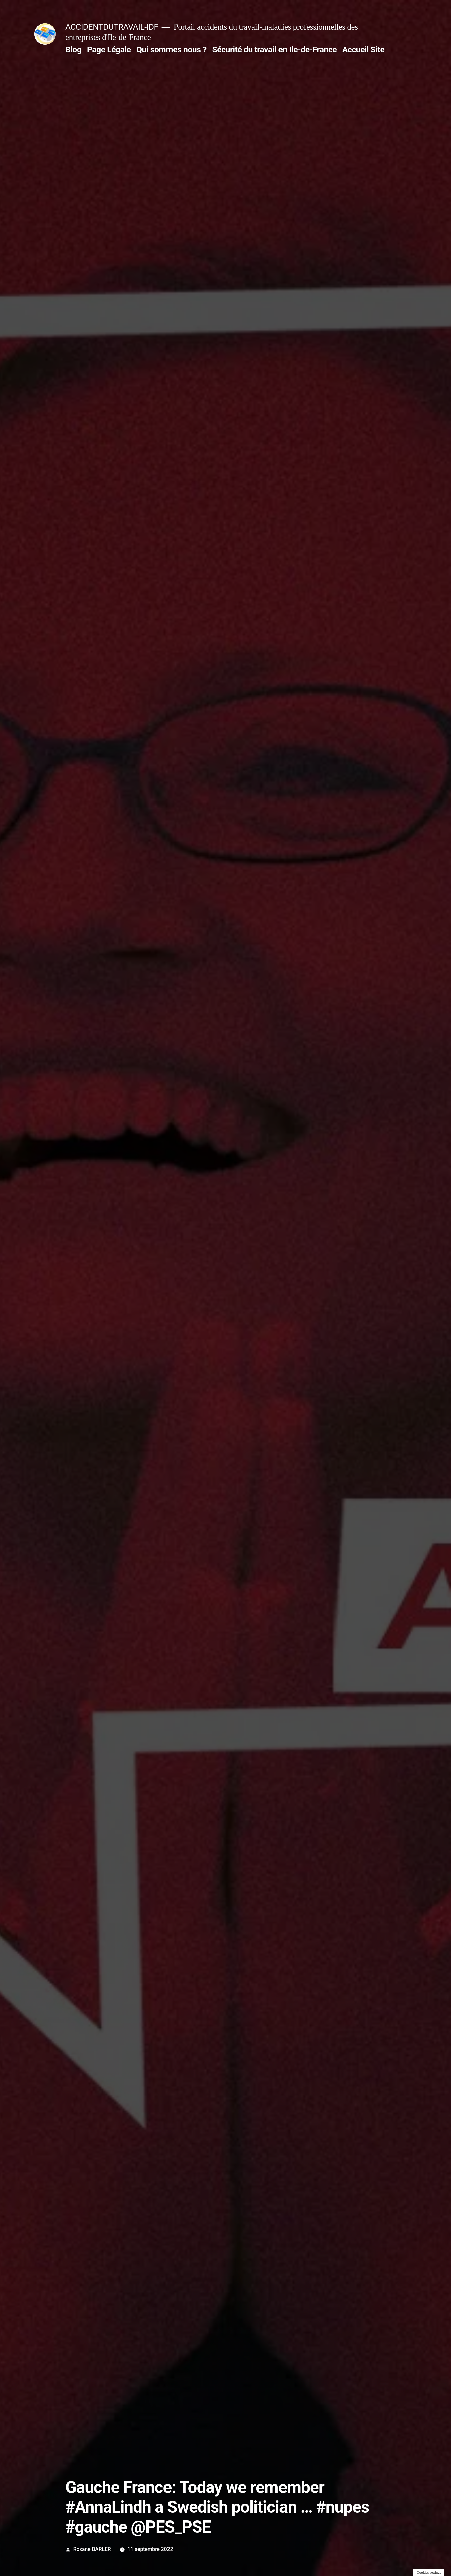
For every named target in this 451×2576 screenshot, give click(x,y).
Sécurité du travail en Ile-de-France (274, 50)
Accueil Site (363, 50)
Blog (73, 50)
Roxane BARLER (92, 2549)
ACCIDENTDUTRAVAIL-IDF (111, 27)
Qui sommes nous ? (171, 50)
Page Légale (109, 50)
